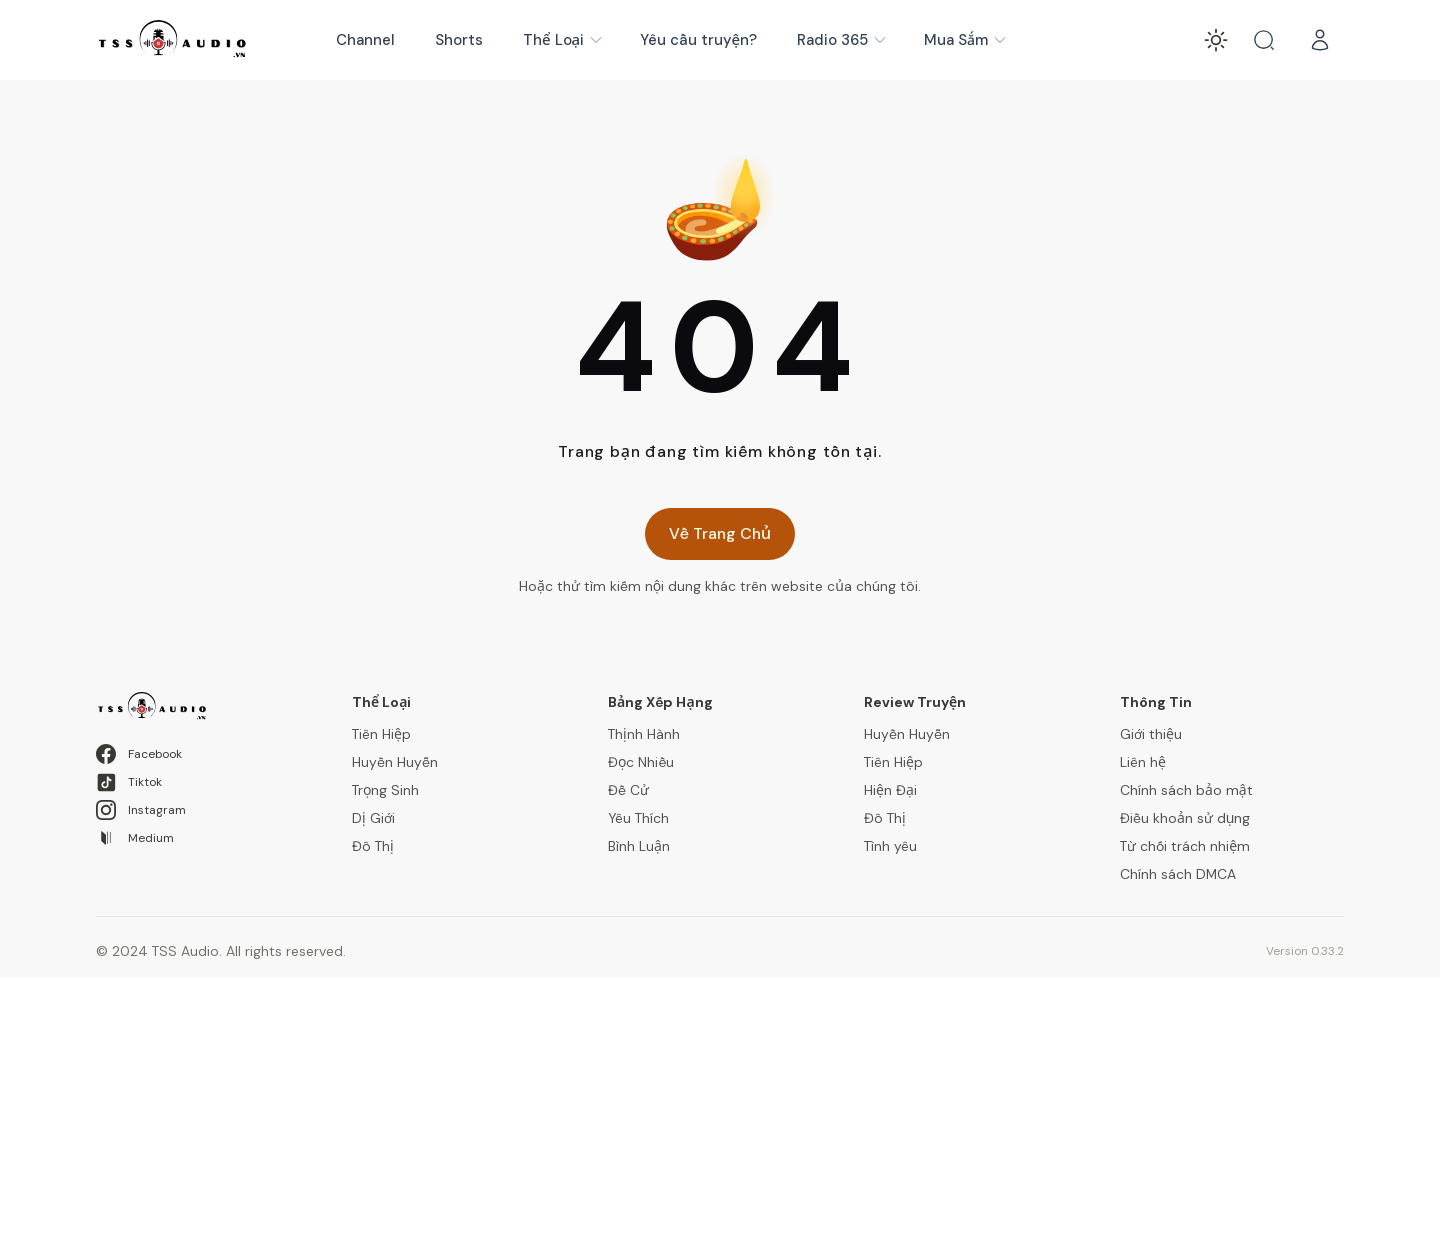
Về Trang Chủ (720, 533)
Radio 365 (842, 40)
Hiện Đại (890, 790)
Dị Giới (373, 818)
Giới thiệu (1151, 734)
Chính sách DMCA (1178, 874)
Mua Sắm (966, 40)
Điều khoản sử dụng (1185, 818)
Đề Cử (628, 790)
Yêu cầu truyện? (698, 40)
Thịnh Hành (644, 734)
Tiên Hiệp (381, 734)
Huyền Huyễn (395, 762)
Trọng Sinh (385, 790)
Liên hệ (1143, 762)
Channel (365, 40)
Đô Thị (373, 846)
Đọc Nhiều (641, 762)
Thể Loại (563, 40)
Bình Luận (639, 846)
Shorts (459, 40)
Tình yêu (890, 846)
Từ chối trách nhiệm (1185, 846)
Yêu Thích (638, 818)
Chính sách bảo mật (1186, 790)
